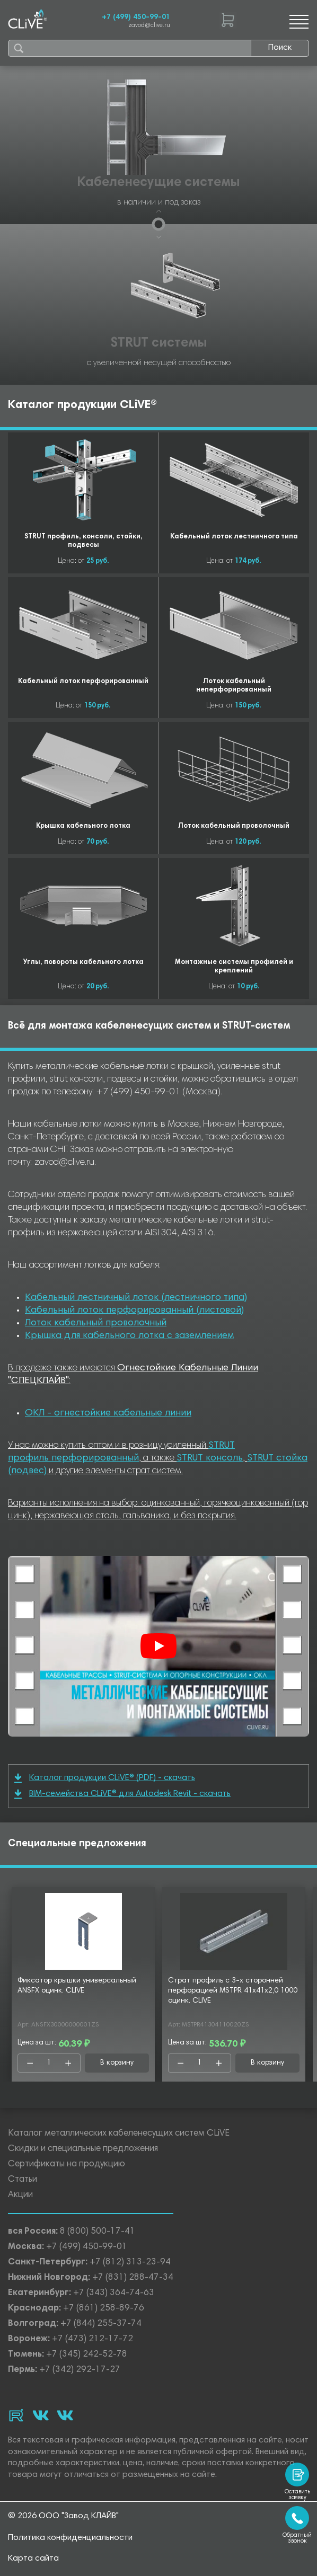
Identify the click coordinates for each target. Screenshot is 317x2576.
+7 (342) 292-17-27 (79, 2370)
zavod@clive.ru (149, 26)
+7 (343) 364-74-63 (113, 2293)
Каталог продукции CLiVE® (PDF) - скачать (104, 1778)
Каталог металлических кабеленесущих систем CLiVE (119, 2133)
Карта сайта (33, 2558)
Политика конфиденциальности (70, 2538)
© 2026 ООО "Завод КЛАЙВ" (63, 2516)
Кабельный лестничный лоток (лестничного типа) (136, 1298)
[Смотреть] (158, 1646)
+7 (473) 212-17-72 (92, 2339)
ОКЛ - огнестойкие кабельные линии (108, 1413)
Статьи (22, 2179)
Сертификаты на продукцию (66, 2164)
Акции (20, 2195)
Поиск (280, 47)
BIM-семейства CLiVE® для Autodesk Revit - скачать (122, 1794)
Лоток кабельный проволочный (95, 1323)
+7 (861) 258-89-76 (103, 2308)
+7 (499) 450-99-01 (136, 17)
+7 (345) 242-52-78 (86, 2354)
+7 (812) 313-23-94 (130, 2262)
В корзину (117, 2063)
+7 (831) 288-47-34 (132, 2277)
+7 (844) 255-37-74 (101, 2324)
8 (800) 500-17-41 (97, 2231)
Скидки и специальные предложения (83, 2149)
